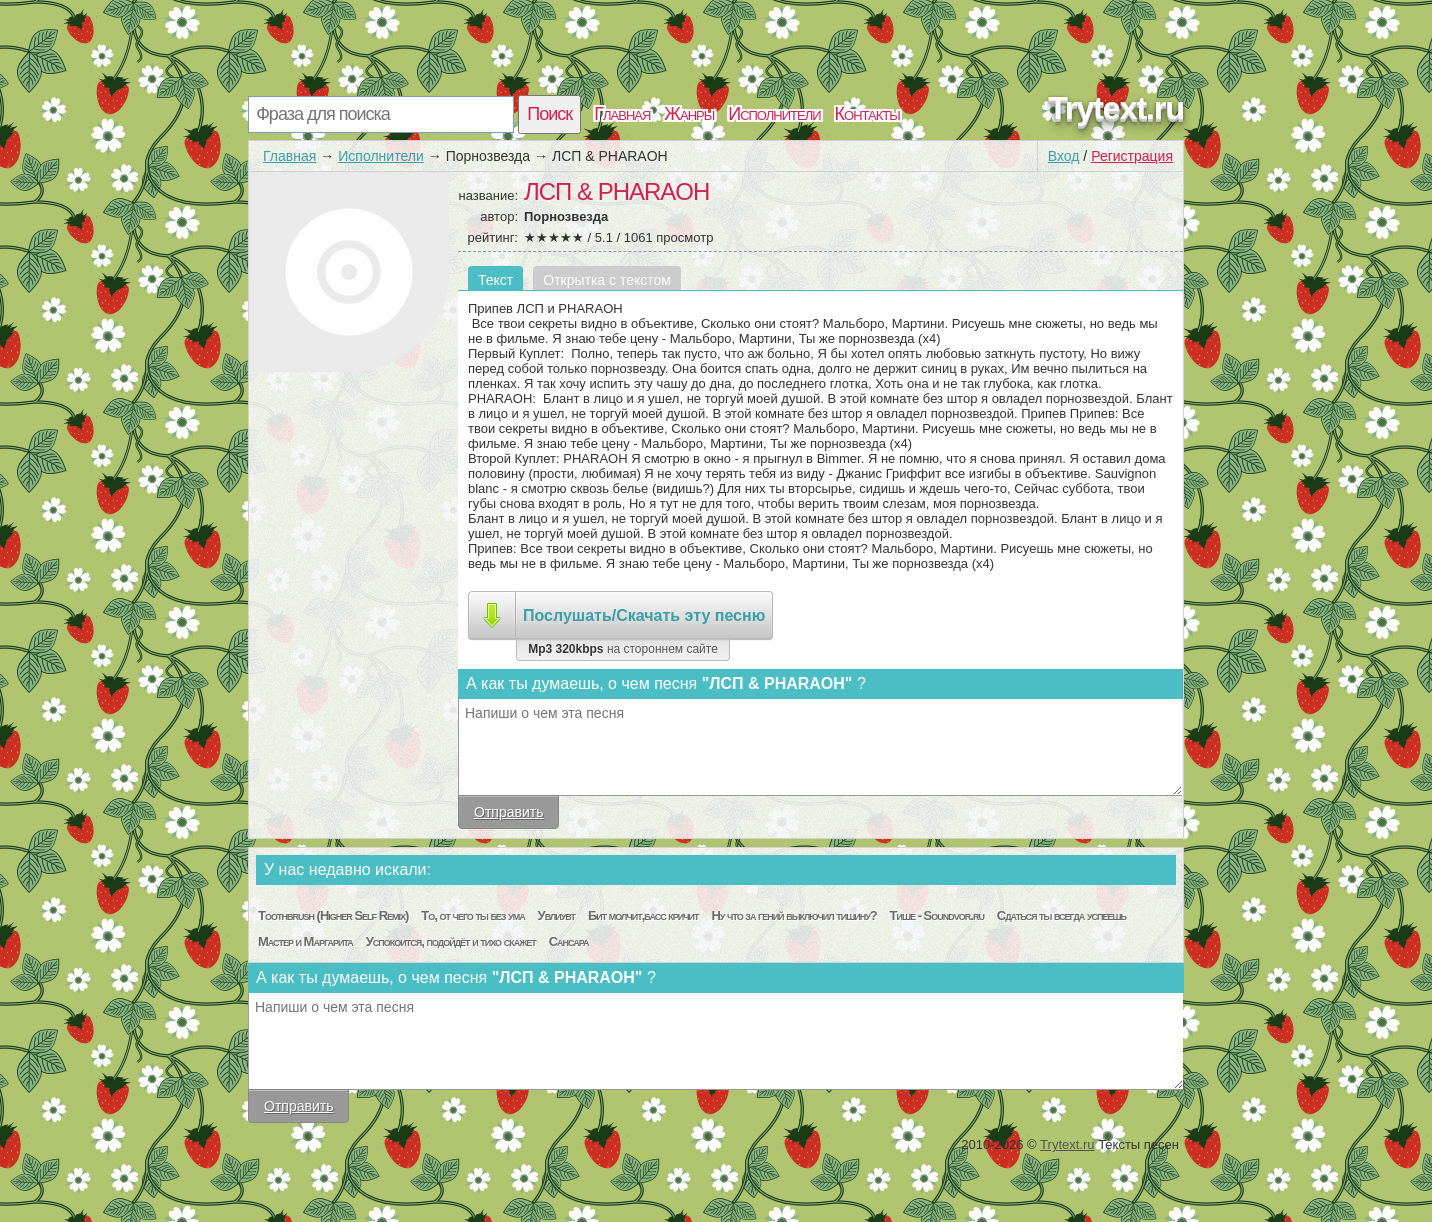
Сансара (569, 941)
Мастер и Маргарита (305, 941)
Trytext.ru (1116, 108)
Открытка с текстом (607, 280)
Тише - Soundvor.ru (937, 915)
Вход (1064, 156)
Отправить (508, 812)
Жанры (689, 114)
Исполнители (774, 114)
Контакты (867, 114)
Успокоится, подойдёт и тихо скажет (451, 941)
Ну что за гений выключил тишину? (793, 915)
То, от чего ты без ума (472, 915)
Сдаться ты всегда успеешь (1061, 915)
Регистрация (1132, 156)
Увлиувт (556, 915)
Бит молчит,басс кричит (643, 915)
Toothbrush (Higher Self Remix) (333, 915)
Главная (622, 114)
